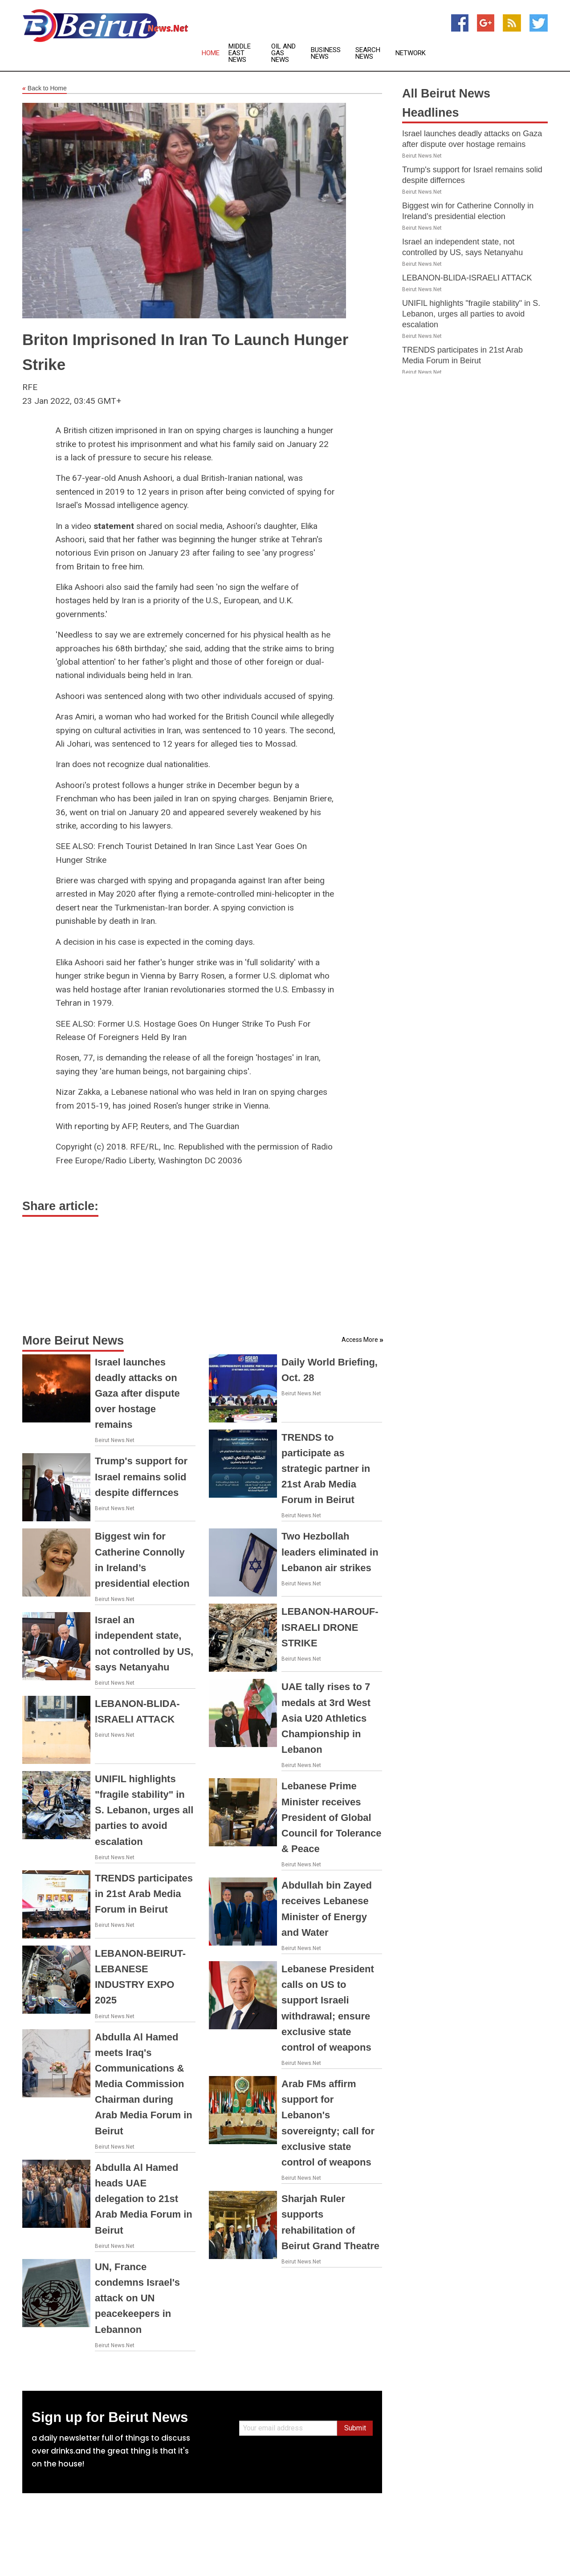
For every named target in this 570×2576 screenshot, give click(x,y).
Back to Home (44, 88)
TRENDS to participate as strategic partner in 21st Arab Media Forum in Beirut (325, 1469)
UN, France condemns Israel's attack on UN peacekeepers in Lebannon (137, 2298)
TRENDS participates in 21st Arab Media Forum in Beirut (144, 1894)
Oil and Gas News (283, 53)
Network (410, 53)
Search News (367, 53)
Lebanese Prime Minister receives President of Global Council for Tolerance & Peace (331, 1817)
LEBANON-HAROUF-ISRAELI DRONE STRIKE (330, 1627)
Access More (360, 1339)
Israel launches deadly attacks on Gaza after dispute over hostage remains (137, 1393)
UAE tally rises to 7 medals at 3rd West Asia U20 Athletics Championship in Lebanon (325, 1718)
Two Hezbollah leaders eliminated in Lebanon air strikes (330, 1552)
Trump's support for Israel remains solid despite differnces (141, 1476)
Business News (326, 53)
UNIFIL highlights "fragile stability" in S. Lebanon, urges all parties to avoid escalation (144, 1810)
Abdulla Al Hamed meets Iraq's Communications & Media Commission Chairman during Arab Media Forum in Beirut (143, 2084)
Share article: (60, 1206)
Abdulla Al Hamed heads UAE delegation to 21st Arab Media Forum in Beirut (143, 2199)
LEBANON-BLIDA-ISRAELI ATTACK (467, 277)
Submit (355, 2428)
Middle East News (239, 53)
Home (211, 53)
